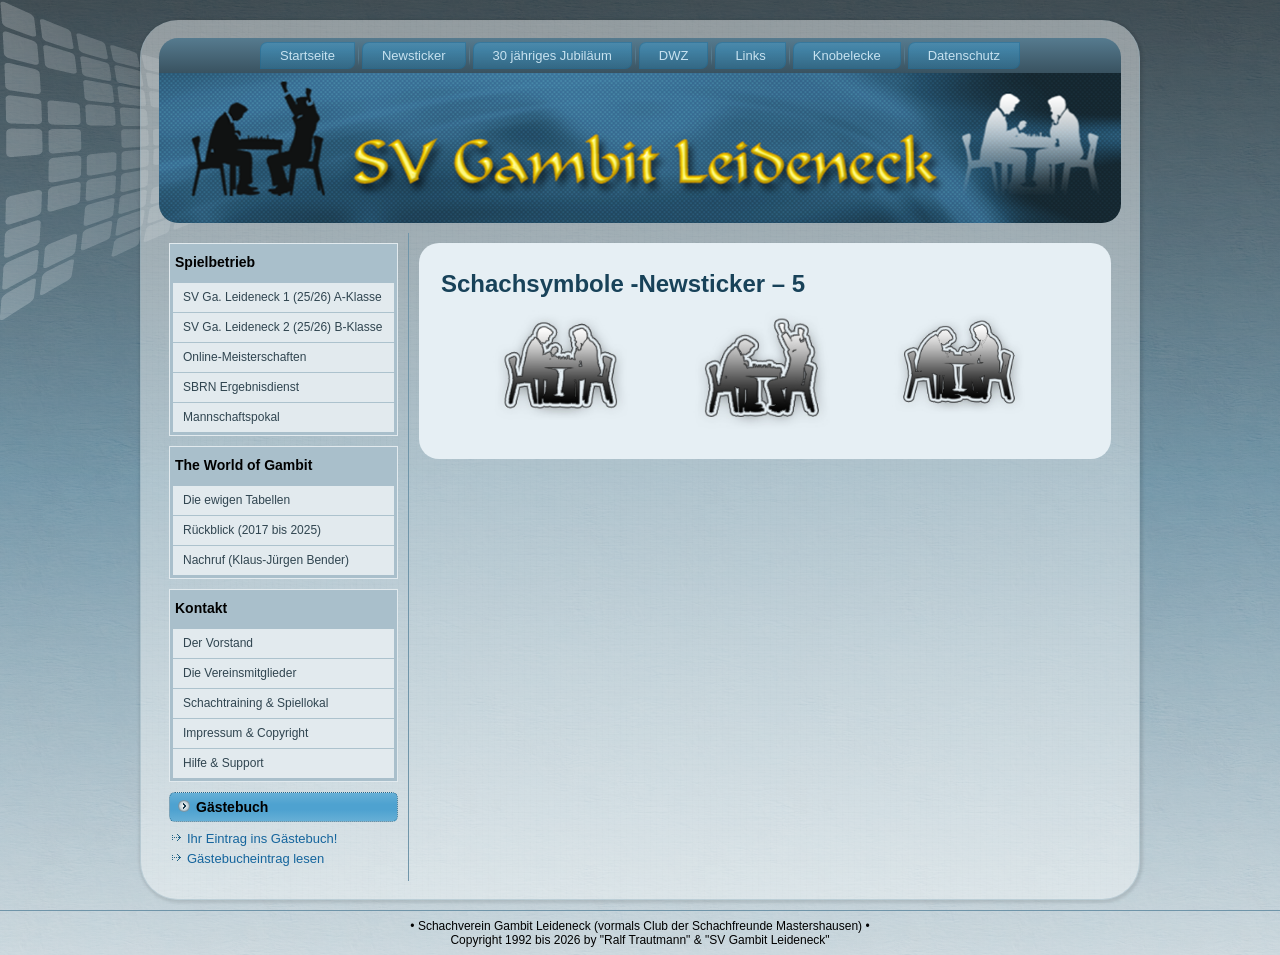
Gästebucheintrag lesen (255, 858)
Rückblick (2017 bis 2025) (252, 530)
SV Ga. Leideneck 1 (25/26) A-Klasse (282, 297)
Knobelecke (847, 55)
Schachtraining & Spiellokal (255, 703)
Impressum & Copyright (245, 733)
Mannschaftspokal (231, 417)
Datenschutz (964, 55)
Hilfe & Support (223, 763)
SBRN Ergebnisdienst (241, 387)
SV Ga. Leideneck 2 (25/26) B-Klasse (282, 327)
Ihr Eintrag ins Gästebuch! (262, 838)
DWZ (674, 55)
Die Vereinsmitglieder (239, 673)
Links (750, 55)
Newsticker (414, 55)
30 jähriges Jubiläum (552, 55)
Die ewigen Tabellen (236, 500)
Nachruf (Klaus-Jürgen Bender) (266, 560)
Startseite (307, 55)
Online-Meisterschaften (244, 357)
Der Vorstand (218, 643)
